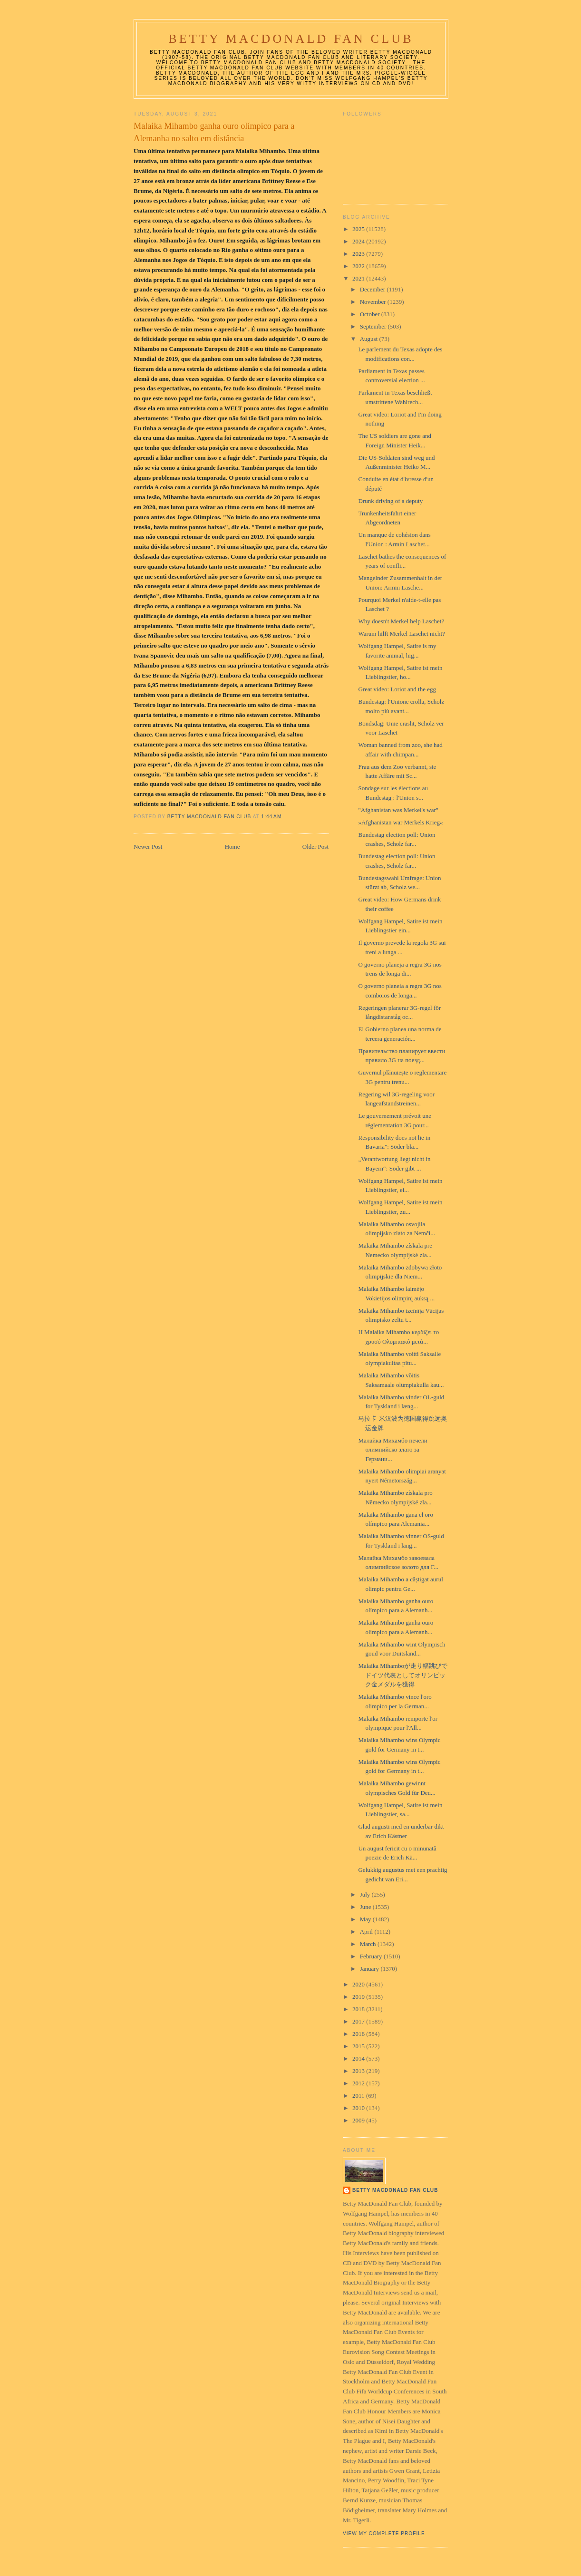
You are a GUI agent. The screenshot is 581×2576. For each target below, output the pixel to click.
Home (232, 846)
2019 (359, 1996)
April (367, 1931)
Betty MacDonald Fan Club (291, 39)
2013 (359, 2070)
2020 (359, 1984)
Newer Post (148, 846)
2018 (359, 2009)
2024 (359, 241)
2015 (359, 2046)
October (370, 314)
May (366, 1919)
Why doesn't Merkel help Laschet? (401, 621)
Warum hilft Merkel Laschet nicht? (401, 633)
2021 (359, 278)
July (366, 1894)
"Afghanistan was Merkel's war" (398, 809)
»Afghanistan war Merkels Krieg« (400, 822)
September (374, 326)
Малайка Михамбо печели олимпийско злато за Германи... (392, 1449)
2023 (359, 253)
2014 (359, 2058)
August (369, 338)
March (369, 1943)
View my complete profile (384, 2533)
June (366, 1906)
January (370, 1968)
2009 (359, 2120)
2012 (359, 2083)
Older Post (315, 846)
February (372, 1956)
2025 (359, 228)
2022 (359, 266)
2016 (359, 2033)
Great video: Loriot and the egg (397, 689)
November (373, 301)
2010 (359, 2107)
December (373, 289)
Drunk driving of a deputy (390, 500)
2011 (359, 2095)
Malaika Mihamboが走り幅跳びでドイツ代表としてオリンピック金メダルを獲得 (402, 1675)
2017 (359, 2021)
